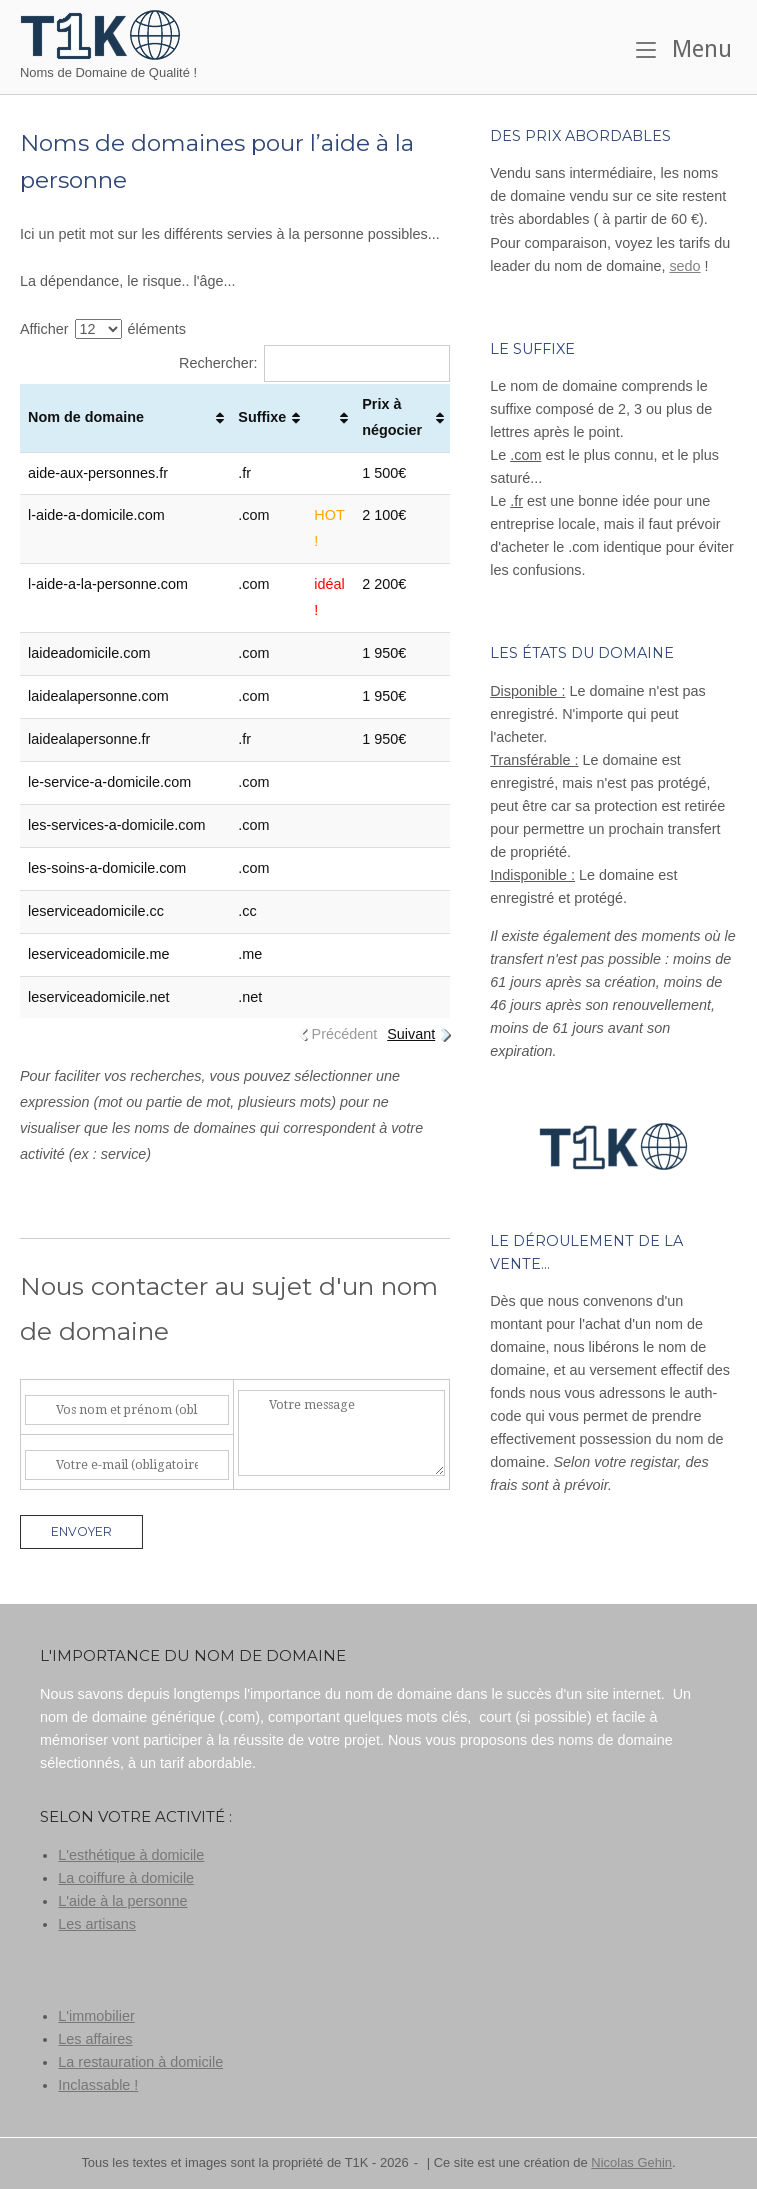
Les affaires (95, 2039)
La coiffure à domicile (126, 1878)
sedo (684, 266)
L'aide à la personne (122, 1901)
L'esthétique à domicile (131, 1855)
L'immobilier (96, 2016)
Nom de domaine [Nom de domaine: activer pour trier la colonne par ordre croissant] (86, 417)
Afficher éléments (103, 329)
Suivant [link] (411, 1034)
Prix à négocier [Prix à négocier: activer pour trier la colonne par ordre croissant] (392, 417)
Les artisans (97, 1924)
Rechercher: (314, 363)
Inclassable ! (98, 2085)
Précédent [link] (345, 1034)
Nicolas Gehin (631, 2162)
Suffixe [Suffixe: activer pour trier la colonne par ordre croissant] (262, 417)
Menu (684, 49)
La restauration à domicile (140, 2062)
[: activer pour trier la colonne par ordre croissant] (330, 418)
